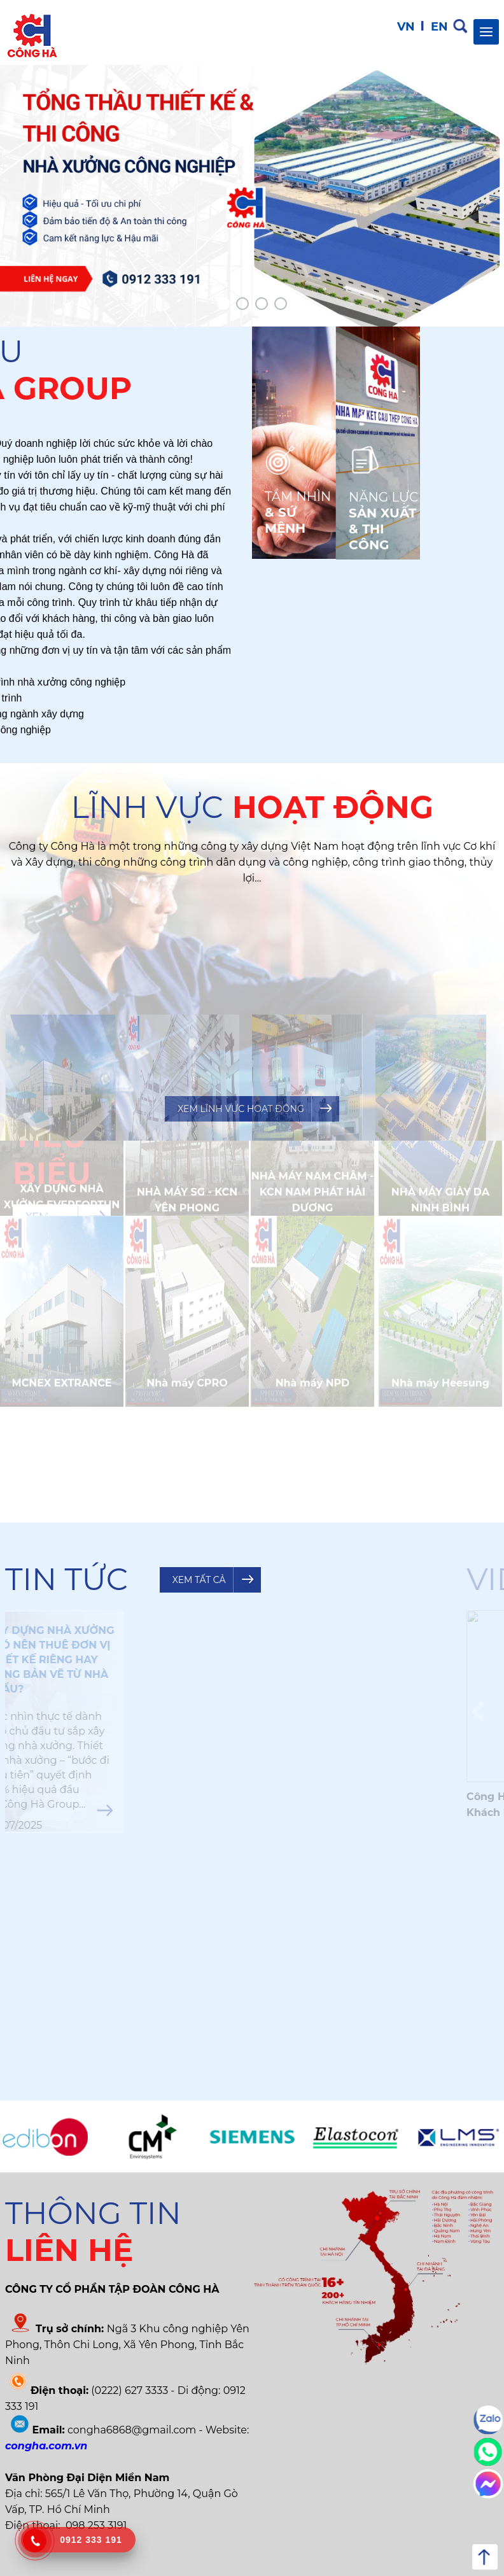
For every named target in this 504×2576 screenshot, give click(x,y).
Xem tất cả (199, 1580)
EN (439, 27)
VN (406, 27)
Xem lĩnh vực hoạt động (241, 1109)
